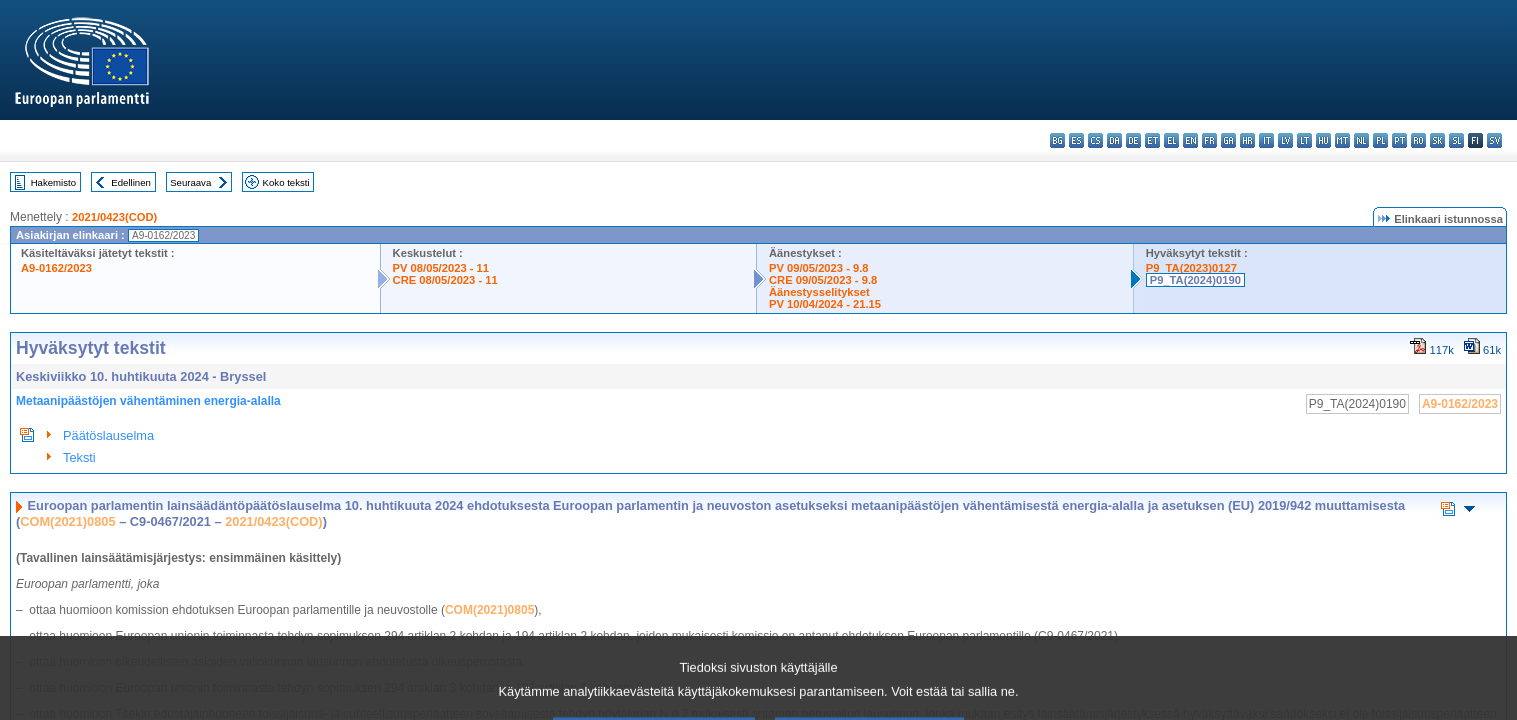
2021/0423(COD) (114, 217)
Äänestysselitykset (819, 292)
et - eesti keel (1152, 140)
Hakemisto (53, 182)
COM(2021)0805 (67, 521)
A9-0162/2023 (56, 268)
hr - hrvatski (1247, 140)
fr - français (1209, 140)
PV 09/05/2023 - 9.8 (819, 268)
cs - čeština (1095, 140)
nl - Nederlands (1361, 140)
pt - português (1399, 140)
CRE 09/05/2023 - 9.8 (823, 280)
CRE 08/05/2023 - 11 (445, 280)
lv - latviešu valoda (1285, 140)
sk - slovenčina (1437, 140)
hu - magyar (1323, 140)
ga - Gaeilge (1228, 140)
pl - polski (1380, 140)
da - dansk (1114, 140)
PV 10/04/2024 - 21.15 (825, 304)
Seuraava (190, 182)
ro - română (1418, 140)
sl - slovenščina (1456, 140)
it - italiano (1266, 140)
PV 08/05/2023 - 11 (441, 268)
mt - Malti (1342, 140)
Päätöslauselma (108, 435)
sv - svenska (1494, 140)
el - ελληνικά (1171, 140)
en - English (1190, 140)
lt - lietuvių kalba (1304, 140)
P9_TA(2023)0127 (1191, 268)
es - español (1076, 140)
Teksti (79, 457)
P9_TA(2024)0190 (1195, 280)
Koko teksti (286, 182)
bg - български (1057, 140)
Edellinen (130, 182)
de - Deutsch (1133, 140)
